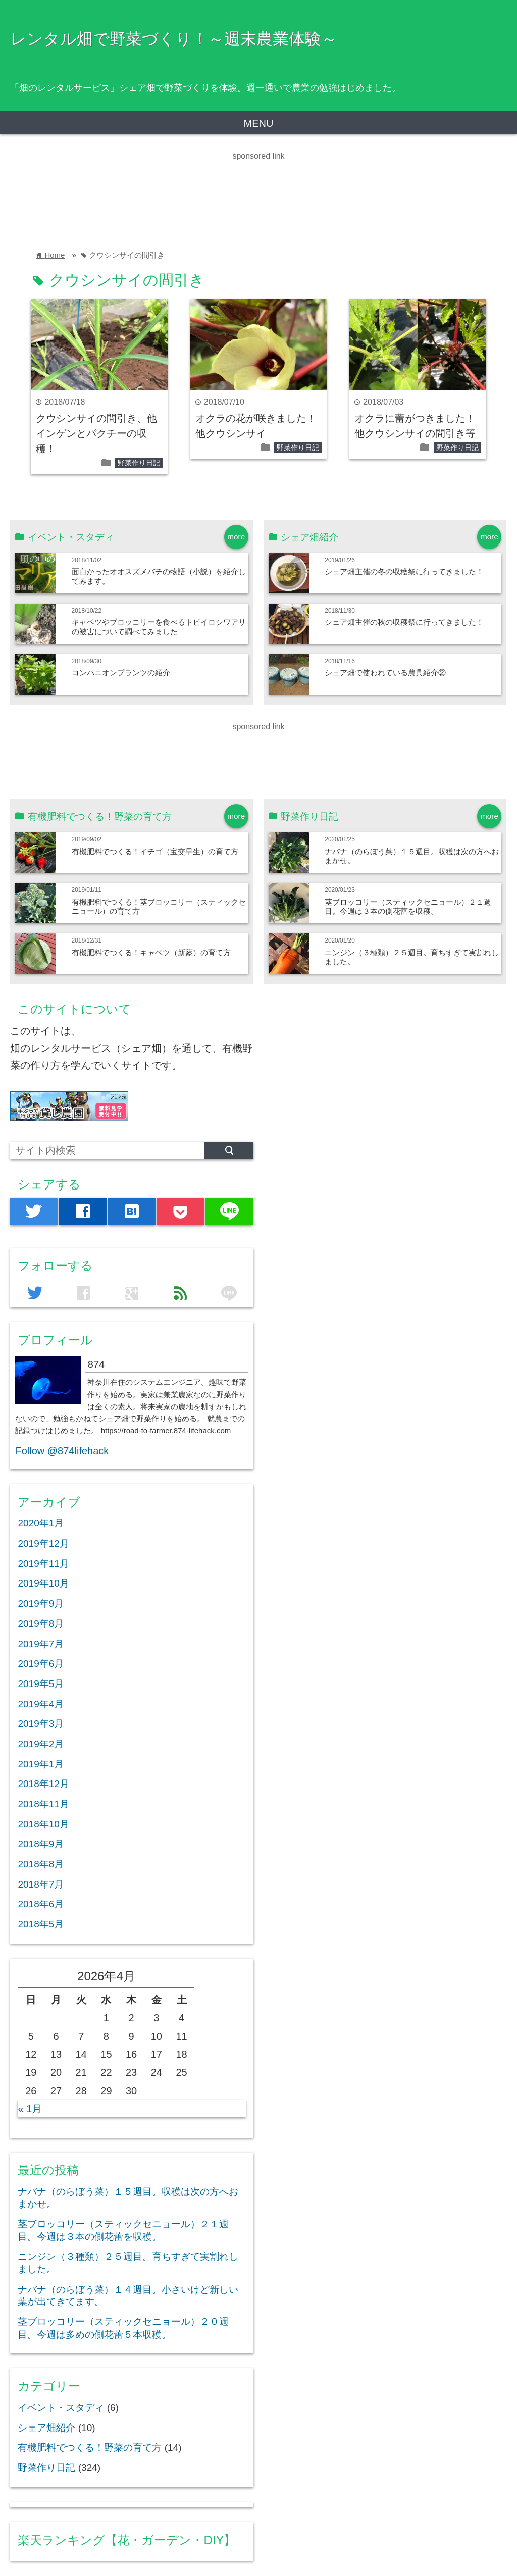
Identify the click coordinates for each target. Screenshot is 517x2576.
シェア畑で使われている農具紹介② (385, 672)
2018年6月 (41, 1904)
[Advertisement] (184, 185)
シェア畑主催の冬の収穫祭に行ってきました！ (404, 571)
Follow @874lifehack (62, 1450)
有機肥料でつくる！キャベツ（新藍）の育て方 (151, 952)
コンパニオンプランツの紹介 (121, 672)
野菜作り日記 (139, 463)
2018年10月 (43, 1824)
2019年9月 (41, 1603)
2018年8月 (41, 1864)
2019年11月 (43, 1563)
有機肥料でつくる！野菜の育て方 (90, 2447)
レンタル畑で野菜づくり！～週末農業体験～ (173, 39)
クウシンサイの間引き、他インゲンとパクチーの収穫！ (96, 433)
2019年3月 (41, 1723)
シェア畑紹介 (46, 2427)
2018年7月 (41, 1884)
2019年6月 (41, 1663)
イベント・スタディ (61, 2407)
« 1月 (30, 2108)
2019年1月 (41, 1764)
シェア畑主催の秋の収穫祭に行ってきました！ (404, 622)
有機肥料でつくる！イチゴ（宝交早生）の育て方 (155, 851)
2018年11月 (43, 1804)
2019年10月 (43, 1583)
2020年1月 (41, 1523)
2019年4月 (41, 1704)
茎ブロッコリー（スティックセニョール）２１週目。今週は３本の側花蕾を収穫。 (408, 906)
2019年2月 (41, 1744)
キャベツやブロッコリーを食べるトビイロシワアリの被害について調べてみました (159, 626)
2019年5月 (41, 1683)
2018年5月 (41, 1924)
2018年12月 (43, 1783)
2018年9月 (41, 1844)
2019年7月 (41, 1644)
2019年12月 (43, 1543)
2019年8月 (41, 1623)
